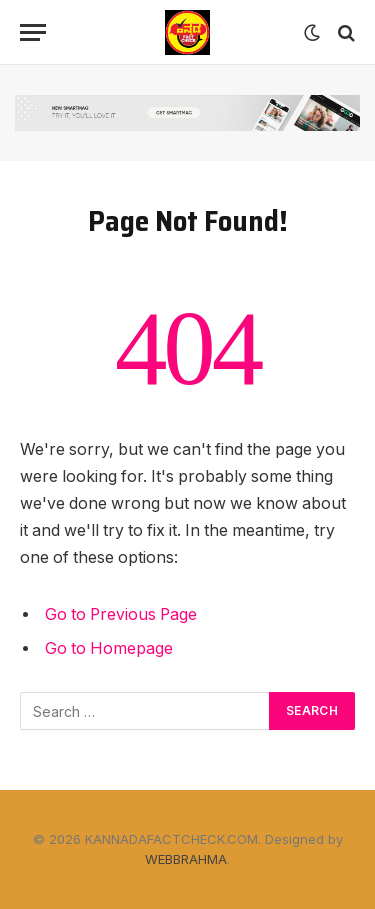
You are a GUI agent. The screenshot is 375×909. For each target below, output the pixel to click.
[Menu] (33, 32)
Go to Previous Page (121, 614)
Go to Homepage (109, 648)
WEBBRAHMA (186, 859)
